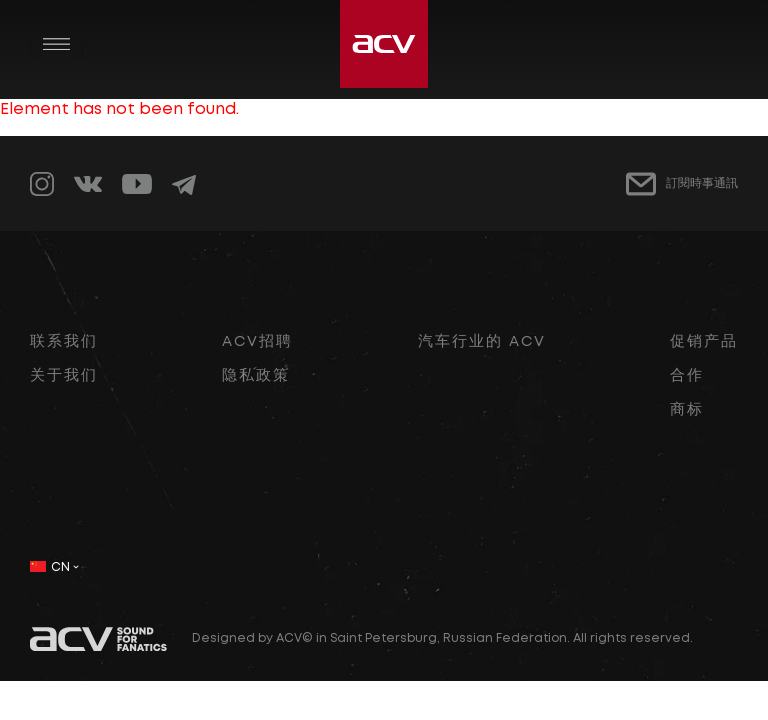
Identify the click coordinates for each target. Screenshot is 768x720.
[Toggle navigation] (56, 44)
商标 (687, 410)
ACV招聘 (257, 342)
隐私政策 (256, 376)
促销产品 (704, 342)
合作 (687, 376)
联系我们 (64, 342)
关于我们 (64, 376)
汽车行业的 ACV (482, 342)
